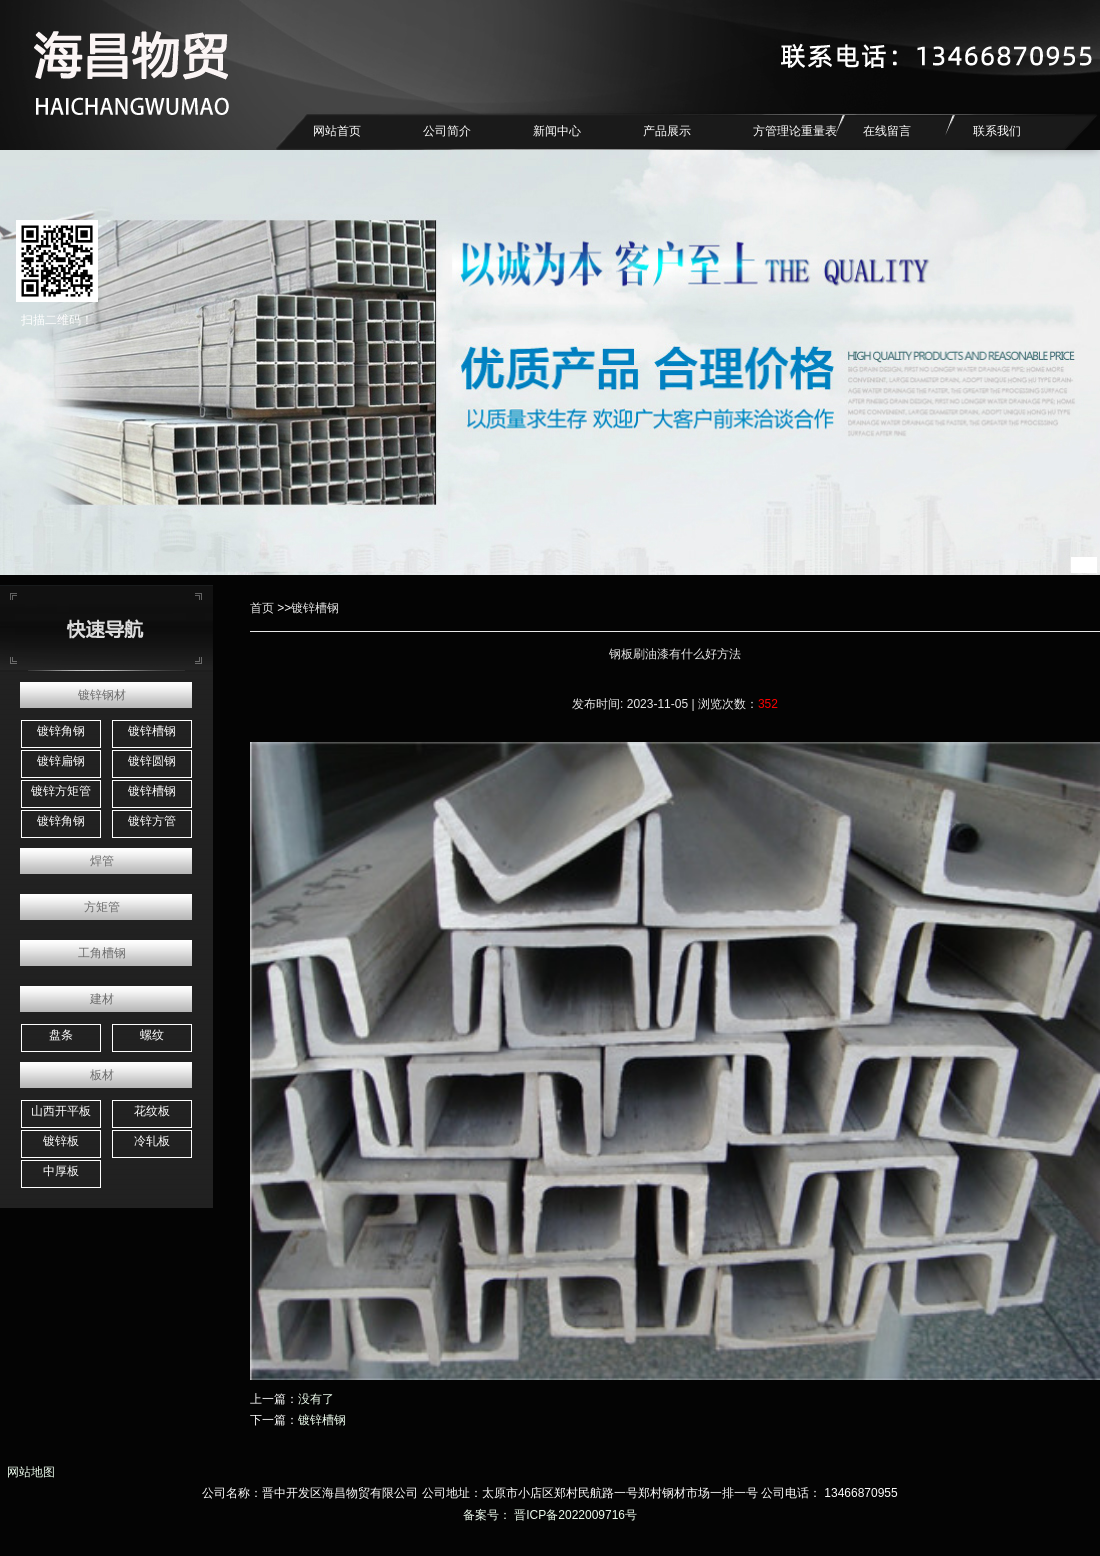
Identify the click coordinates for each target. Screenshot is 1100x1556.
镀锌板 (61, 1141)
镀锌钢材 (102, 695)
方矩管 (102, 907)
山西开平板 (61, 1111)
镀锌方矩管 (61, 791)
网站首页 (337, 131)
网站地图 (27, 1472)
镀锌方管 (152, 821)
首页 (262, 608)
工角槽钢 (102, 953)
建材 (102, 999)
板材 (102, 1075)
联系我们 (997, 131)
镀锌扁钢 (61, 761)
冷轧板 (152, 1141)
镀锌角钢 (61, 731)
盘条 (61, 1035)
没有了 (316, 1399)
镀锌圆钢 (152, 761)
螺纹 (152, 1035)
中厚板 (61, 1171)
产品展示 (667, 131)
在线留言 (887, 131)
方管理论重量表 (795, 131)
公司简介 (447, 131)
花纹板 (152, 1111)
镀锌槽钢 (152, 731)
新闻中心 (557, 131)
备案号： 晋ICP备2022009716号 (550, 1515)
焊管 (102, 861)
